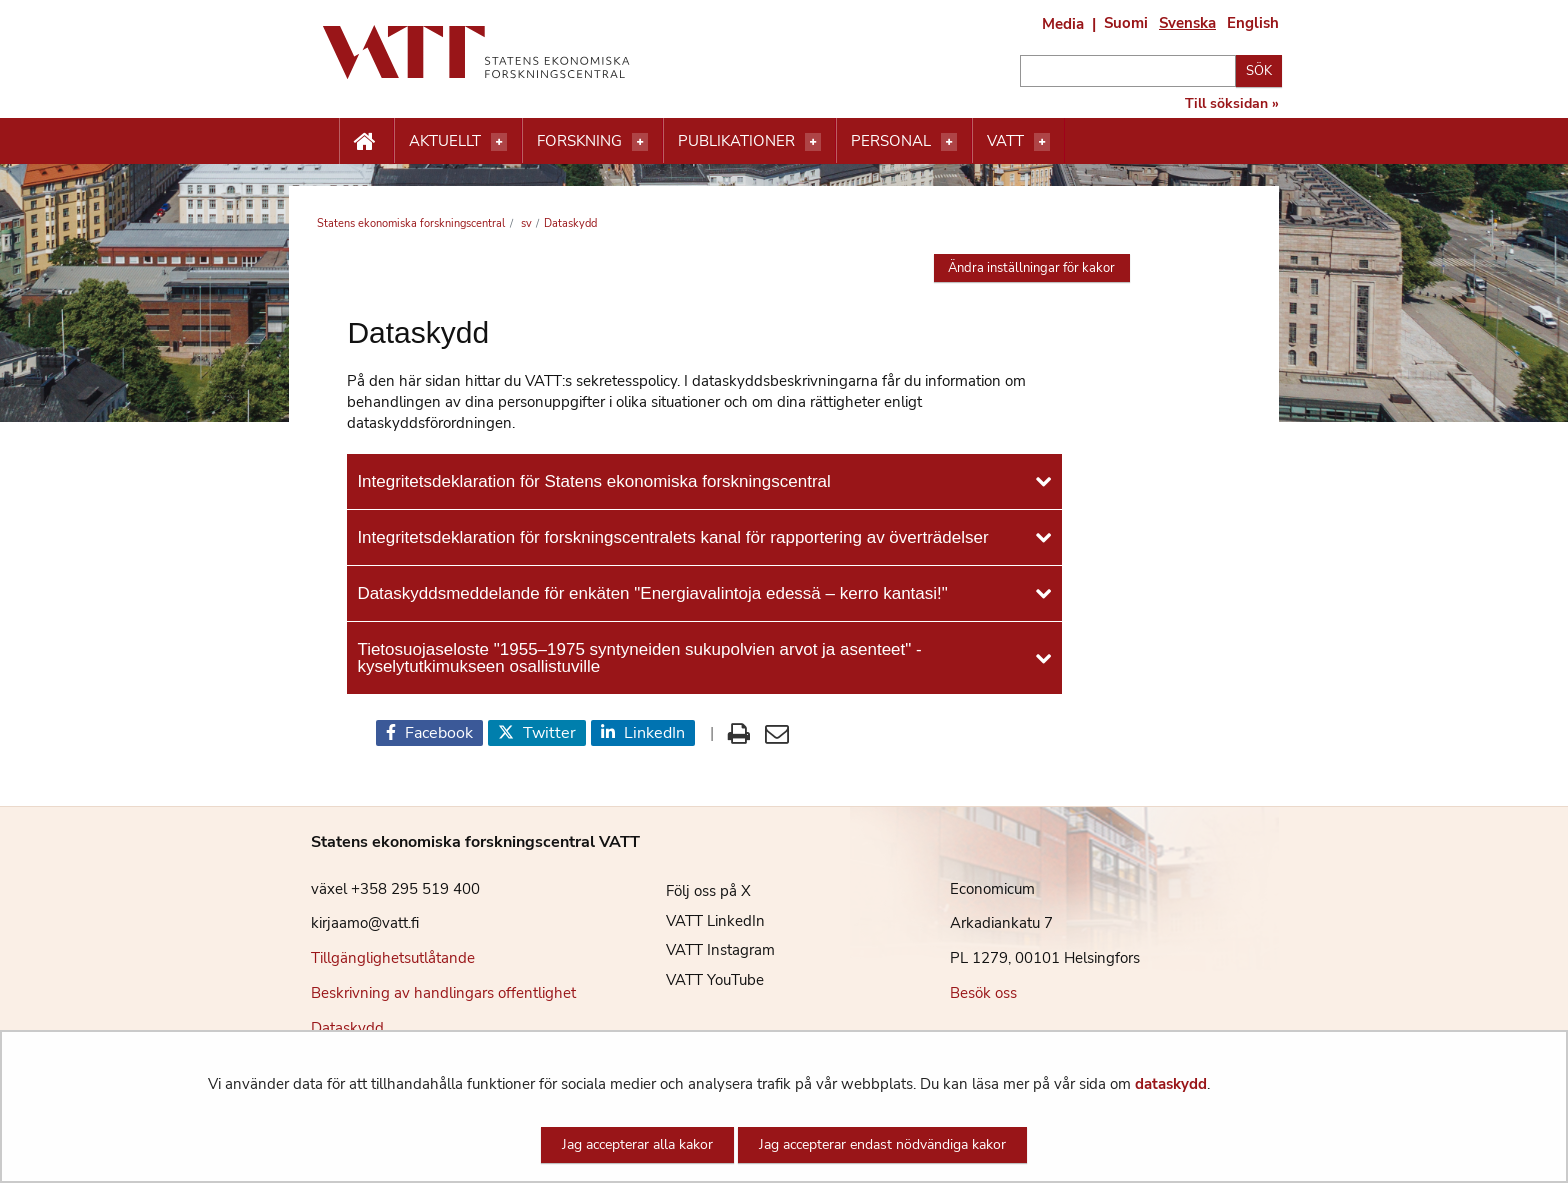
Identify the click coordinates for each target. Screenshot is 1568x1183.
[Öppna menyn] (499, 142)
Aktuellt (445, 141)
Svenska (1187, 23)
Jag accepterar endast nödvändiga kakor (882, 1144)
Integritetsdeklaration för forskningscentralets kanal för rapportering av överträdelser (672, 537)
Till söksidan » (1232, 104)
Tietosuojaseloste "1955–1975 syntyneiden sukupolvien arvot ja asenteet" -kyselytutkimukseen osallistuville (639, 658)
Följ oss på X (693, 891)
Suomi (1126, 23)
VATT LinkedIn (700, 921)
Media (1063, 24)
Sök (1259, 71)
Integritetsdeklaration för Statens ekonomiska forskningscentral (593, 481)
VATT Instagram (705, 950)
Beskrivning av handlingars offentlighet (443, 993)
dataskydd (1171, 1084)
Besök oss (983, 993)
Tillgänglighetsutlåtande (393, 958)
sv (525, 223)
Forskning (579, 141)
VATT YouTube (700, 980)
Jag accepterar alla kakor (637, 1144)
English (1253, 23)
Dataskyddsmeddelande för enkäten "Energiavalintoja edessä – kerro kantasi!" (652, 593)
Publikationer (736, 141)
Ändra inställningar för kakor (1031, 268)
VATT (1005, 141)
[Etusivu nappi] (366, 142)
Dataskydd (347, 1028)
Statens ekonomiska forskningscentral (411, 223)
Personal (891, 141)
